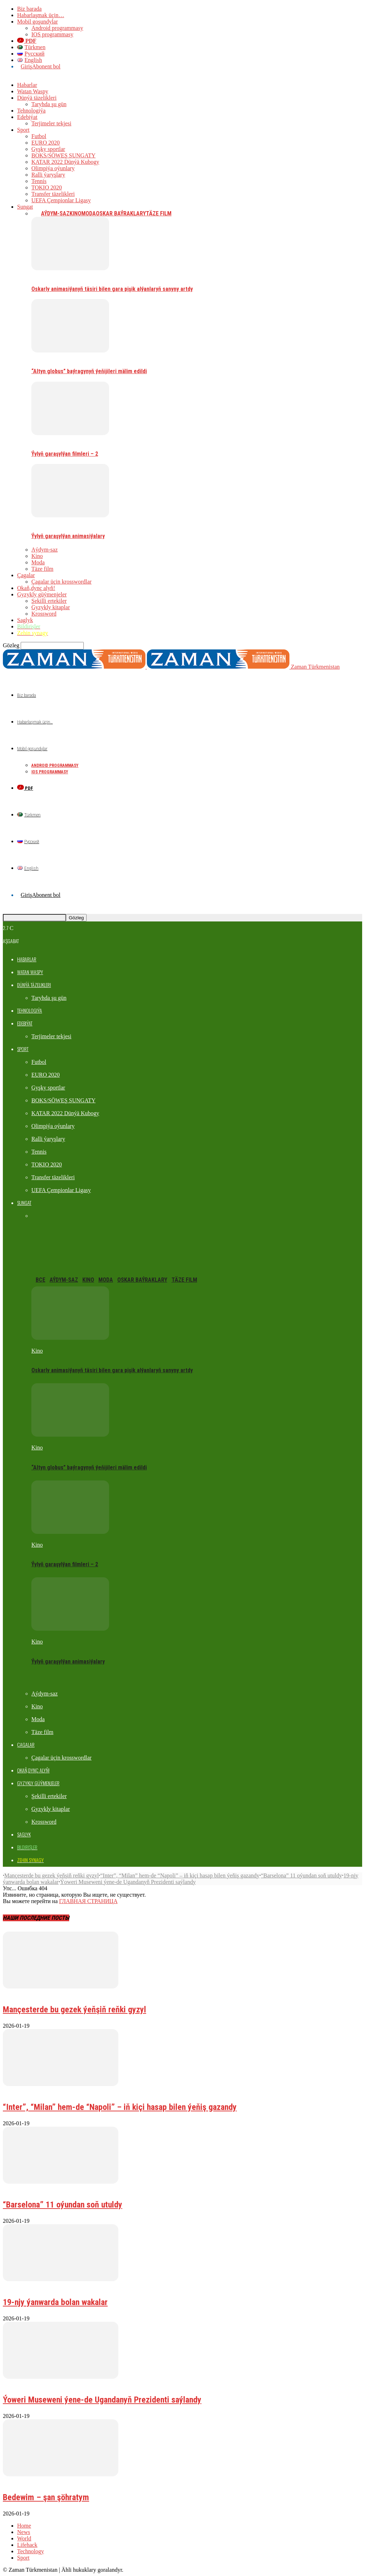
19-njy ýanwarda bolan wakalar (55, 2302)
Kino (75, 213)
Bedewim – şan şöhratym (46, 2497)
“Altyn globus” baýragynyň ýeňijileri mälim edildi (89, 371)
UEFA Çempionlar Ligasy (61, 200)
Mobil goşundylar (37, 22)
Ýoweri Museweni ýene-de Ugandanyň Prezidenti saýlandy (128, 1882)
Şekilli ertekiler (49, 601)
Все (36, 213)
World (24, 2538)
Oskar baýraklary (121, 213)
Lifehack (27, 2545)
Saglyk (25, 620)
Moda (88, 213)
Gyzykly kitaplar (50, 607)
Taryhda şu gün (48, 104)
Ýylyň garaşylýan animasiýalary (68, 536)
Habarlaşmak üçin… (40, 15)
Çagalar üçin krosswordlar (61, 582)
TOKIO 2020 (46, 187)
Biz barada (29, 9)
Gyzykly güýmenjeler (42, 594)
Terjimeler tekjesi (51, 123)
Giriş (26, 66)
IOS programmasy (52, 34)
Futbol (38, 136)
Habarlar (27, 85)
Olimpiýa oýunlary (52, 168)
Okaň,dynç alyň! (36, 588)
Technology (30, 2551)
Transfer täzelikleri (53, 194)
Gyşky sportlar (48, 149)
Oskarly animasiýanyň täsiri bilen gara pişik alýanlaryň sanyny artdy (112, 289)
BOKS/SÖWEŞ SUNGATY (63, 155)
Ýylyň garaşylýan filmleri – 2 (64, 453)
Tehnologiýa (31, 111)
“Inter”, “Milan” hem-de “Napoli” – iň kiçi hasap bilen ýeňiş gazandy (179, 1875)
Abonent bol (46, 66)
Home (24, 2526)
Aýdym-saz (55, 213)
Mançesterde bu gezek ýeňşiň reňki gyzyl (51, 1875)
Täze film (158, 213)
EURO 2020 (45, 143)
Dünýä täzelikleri (37, 98)
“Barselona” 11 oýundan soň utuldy (301, 1875)
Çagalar (26, 575)
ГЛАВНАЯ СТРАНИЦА (88, 1901)
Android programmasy (57, 28)
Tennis (38, 181)
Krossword (43, 614)
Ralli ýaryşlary (48, 175)
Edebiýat (27, 117)
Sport (23, 130)
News (23, 2532)
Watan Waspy (32, 91)
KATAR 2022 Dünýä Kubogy (65, 162)
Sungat (25, 207)
